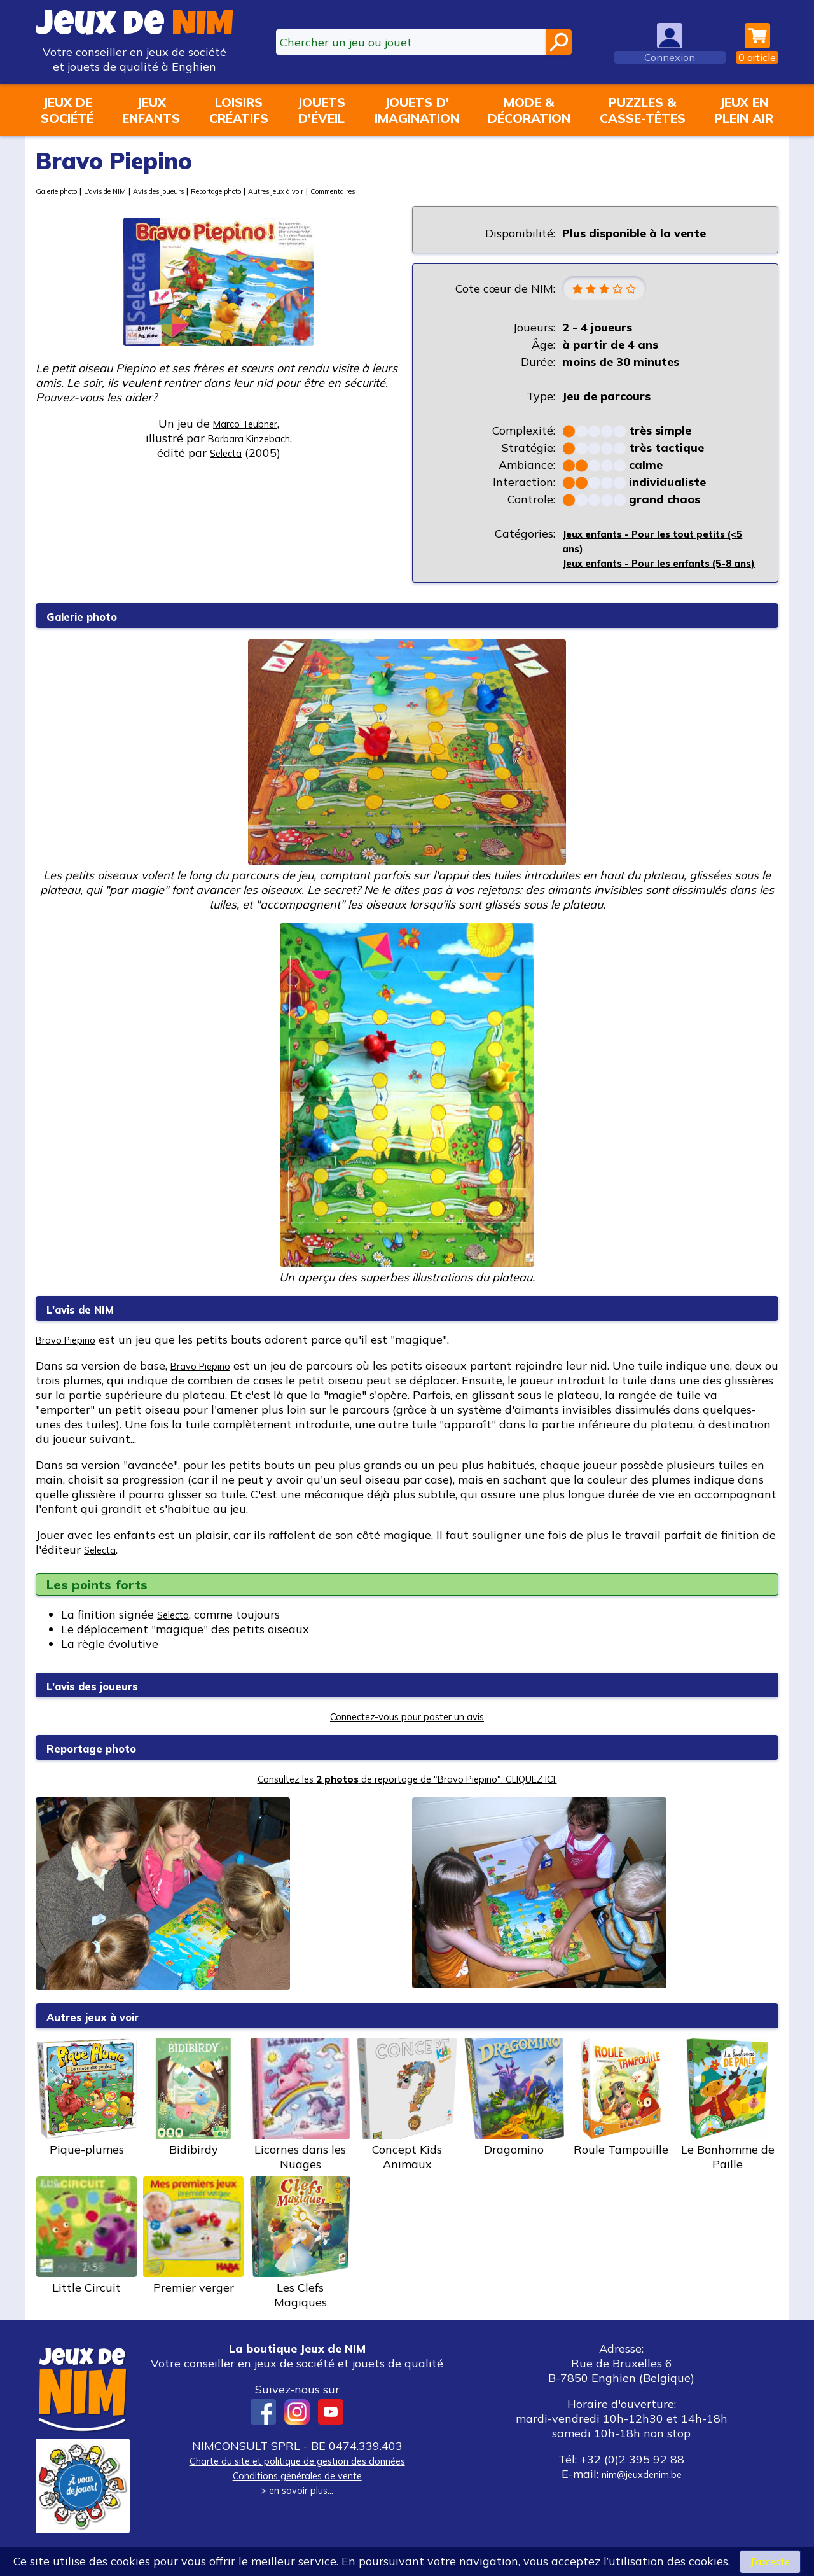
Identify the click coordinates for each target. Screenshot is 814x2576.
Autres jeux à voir (342, 190)
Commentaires (414, 190)
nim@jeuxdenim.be (641, 2491)
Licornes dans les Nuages (300, 2122)
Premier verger (193, 2253)
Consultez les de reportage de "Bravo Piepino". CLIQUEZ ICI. (407, 1796)
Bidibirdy (193, 2115)
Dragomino (514, 2115)
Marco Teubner (245, 423)
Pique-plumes (86, 2115)
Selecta (104, 1567)
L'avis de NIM (123, 190)
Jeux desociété (67, 110)
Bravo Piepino (73, 1357)
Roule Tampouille (620, 2115)
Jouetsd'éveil (321, 110)
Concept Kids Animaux (407, 2122)
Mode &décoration (529, 110)
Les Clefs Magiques (300, 2260)
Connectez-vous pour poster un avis (407, 1734)
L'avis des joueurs (108, 1703)
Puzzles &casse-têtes (643, 110)
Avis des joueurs (190, 190)
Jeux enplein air (743, 110)
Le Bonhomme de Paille (727, 2122)
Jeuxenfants (151, 110)
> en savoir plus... (297, 2507)
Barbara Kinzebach (249, 438)
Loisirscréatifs (238, 110)
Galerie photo (63, 190)
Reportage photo (265, 190)
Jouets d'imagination (417, 110)
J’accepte (770, 2560)
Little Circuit (86, 2253)
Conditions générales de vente (297, 2493)
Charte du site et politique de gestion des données (297, 2478)
